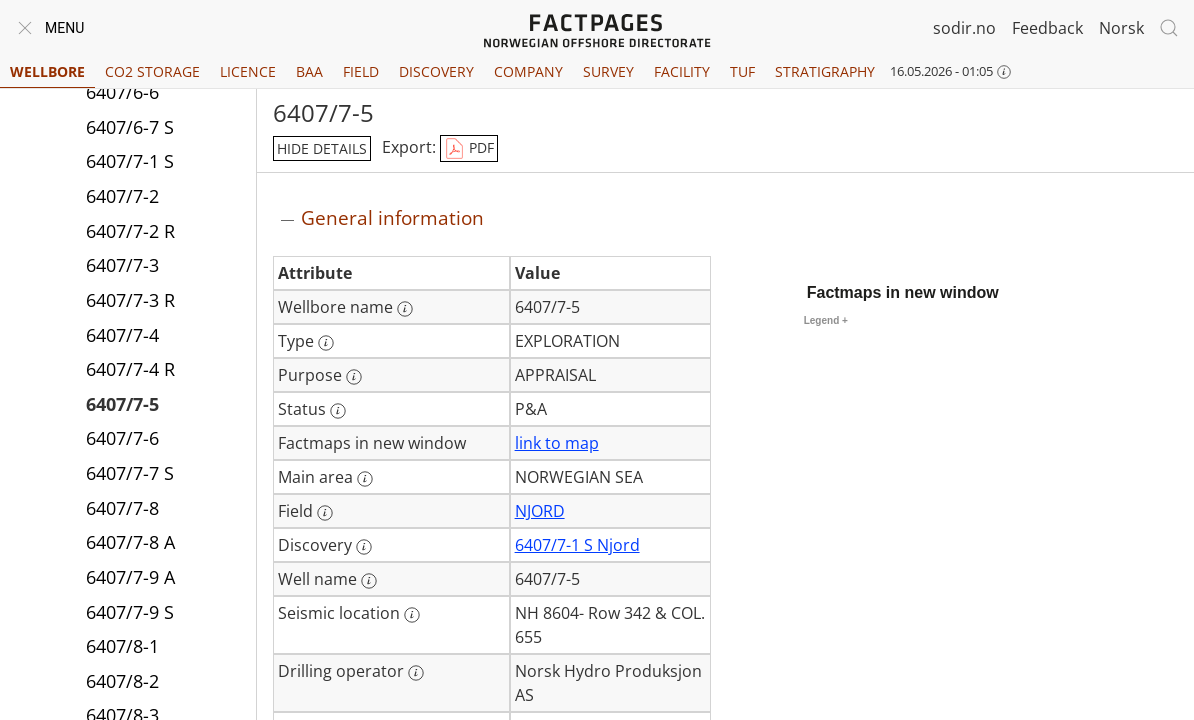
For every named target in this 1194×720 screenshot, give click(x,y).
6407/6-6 (122, 92)
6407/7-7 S (130, 473)
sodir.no (964, 28)
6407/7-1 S (130, 161)
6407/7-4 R (130, 369)
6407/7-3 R (130, 300)
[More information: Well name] (369, 581)
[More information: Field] (325, 513)
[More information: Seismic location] (412, 615)
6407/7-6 (122, 438)
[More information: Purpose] (354, 377)
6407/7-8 (122, 508)
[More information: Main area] (365, 479)
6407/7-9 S (130, 612)
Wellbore (47, 71)
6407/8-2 (122, 681)
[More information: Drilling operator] (416, 673)
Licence (248, 71)
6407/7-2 (122, 196)
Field (361, 71)
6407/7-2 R (130, 231)
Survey (608, 71)
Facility (682, 71)
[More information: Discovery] (364, 547)
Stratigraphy (825, 71)
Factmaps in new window (903, 292)
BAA (309, 71)
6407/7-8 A (130, 542)
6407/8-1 (122, 646)
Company (528, 71)
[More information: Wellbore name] (405, 309)
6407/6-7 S (130, 127)
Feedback (1047, 28)
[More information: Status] (338, 411)
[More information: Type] (326, 343)
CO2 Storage (152, 71)
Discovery (436, 71)
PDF (469, 149)
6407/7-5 (122, 404)
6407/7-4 (122, 335)
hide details (322, 148)
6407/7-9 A (130, 577)
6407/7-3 (122, 265)
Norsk (1121, 28)
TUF (742, 71)
